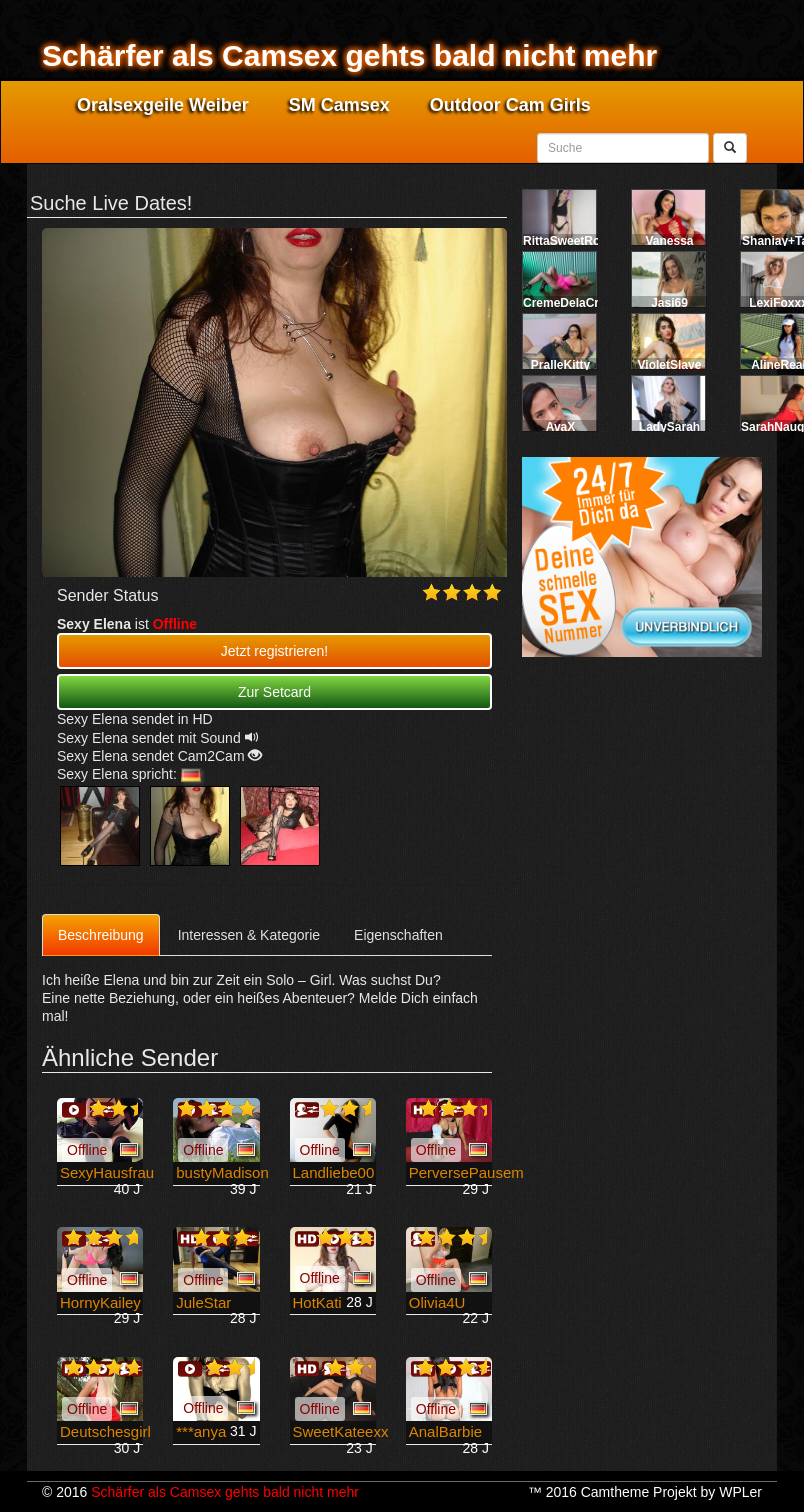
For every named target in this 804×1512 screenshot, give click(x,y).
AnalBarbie (445, 1431)
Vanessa (669, 241)
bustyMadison (222, 1172)
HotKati (317, 1302)
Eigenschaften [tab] (398, 935)
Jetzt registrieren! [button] (274, 651)
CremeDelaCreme (573, 303)
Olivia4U (437, 1302)
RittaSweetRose (568, 241)
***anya (201, 1431)
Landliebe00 (334, 1172)
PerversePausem (466, 1172)
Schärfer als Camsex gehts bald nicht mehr (349, 55)
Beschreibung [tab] (101, 935)
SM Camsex (339, 105)
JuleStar (203, 1302)
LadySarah (669, 427)
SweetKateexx (341, 1431)
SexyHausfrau (107, 1172)
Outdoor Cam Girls (510, 105)
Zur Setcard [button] (274, 692)
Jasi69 (669, 303)
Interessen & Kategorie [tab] (249, 935)
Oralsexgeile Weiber (163, 105)
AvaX (561, 427)
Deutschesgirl (105, 1431)
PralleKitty (560, 365)
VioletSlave (670, 365)
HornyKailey (100, 1302)
